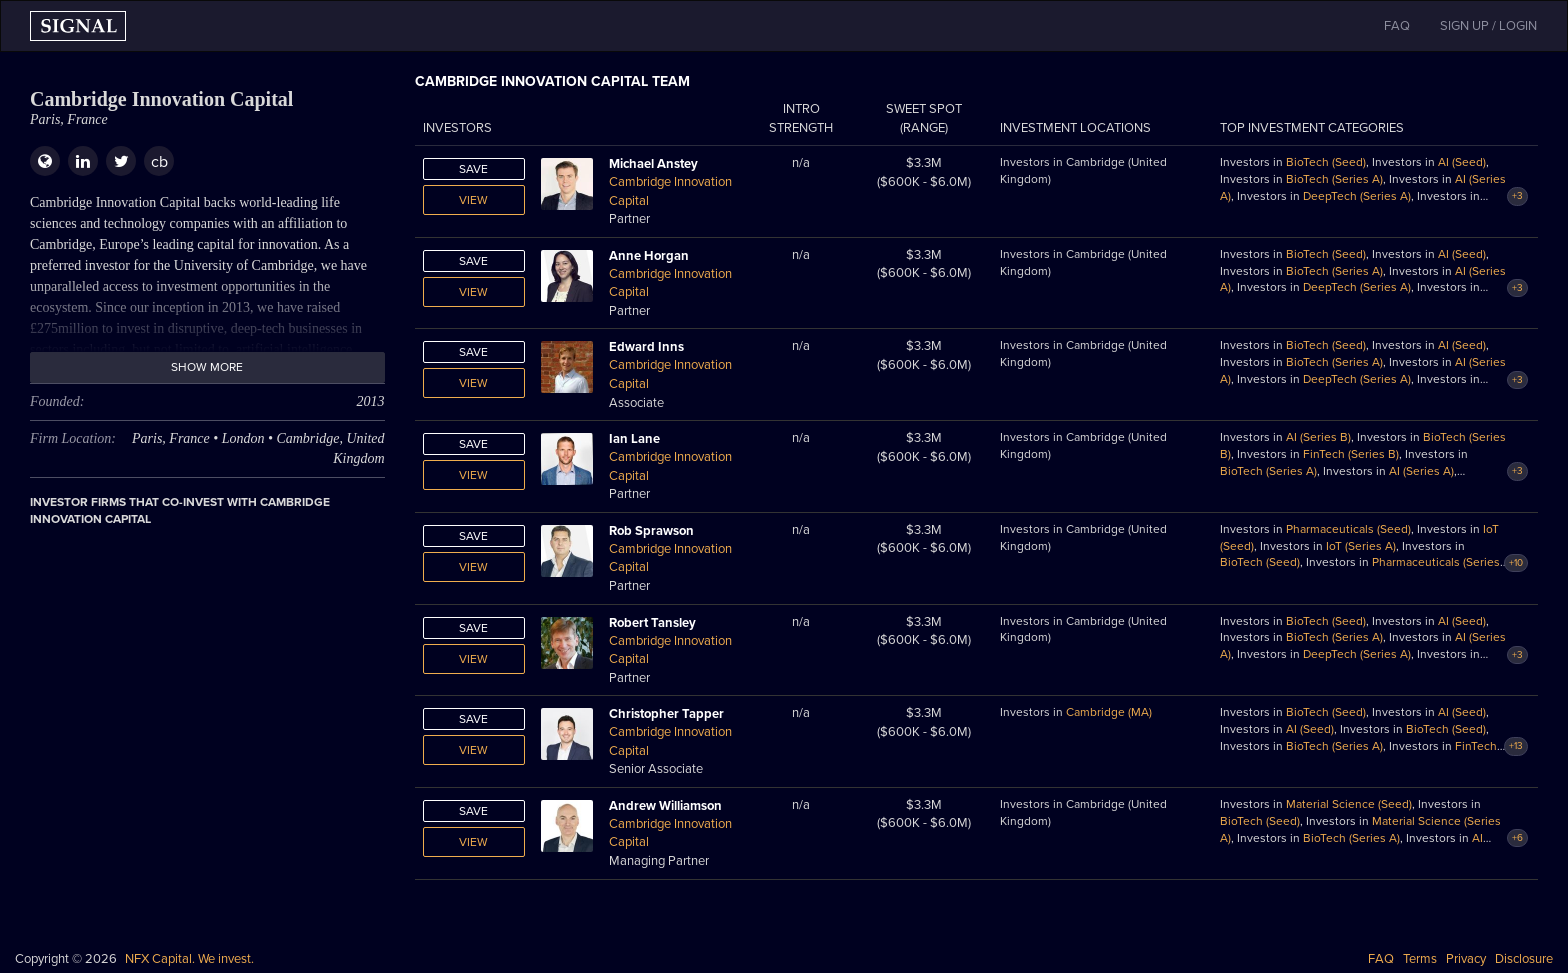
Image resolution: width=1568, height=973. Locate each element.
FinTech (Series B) (1351, 454)
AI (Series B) (1318, 437)
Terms (1420, 959)
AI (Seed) (1462, 162)
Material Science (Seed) (1349, 804)
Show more (207, 367)
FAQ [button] (1397, 26)
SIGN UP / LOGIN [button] (1488, 26)
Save (473, 169)
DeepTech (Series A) (1357, 196)
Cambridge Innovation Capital (670, 191)
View (473, 200)
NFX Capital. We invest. (189, 959)
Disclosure (1524, 959)
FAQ (1381, 959)
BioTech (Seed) (1326, 162)
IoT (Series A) (1361, 546)
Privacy (1466, 959)
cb (159, 162)
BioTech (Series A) (1334, 179)
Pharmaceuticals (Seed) (1348, 529)
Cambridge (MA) (1109, 712)
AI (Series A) (1421, 471)
